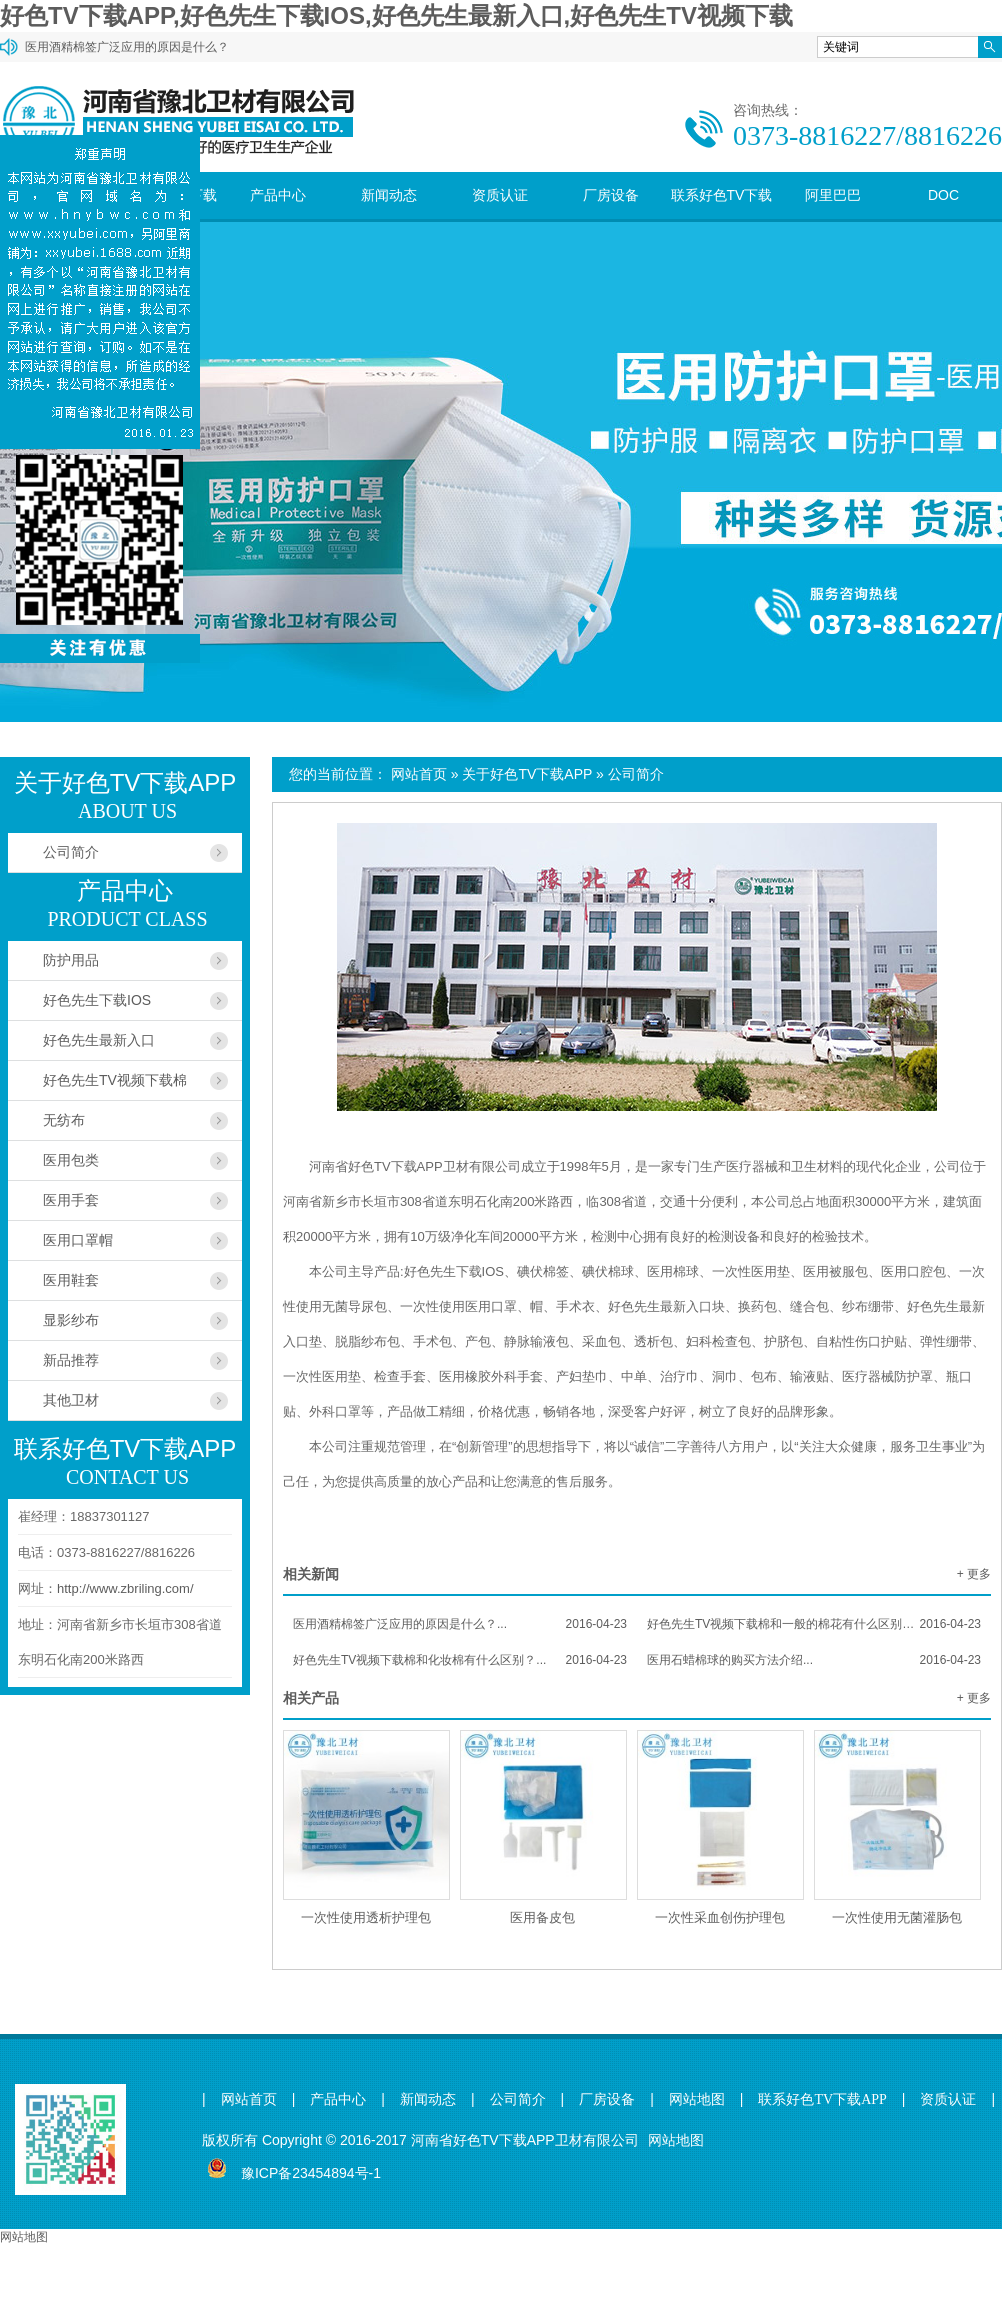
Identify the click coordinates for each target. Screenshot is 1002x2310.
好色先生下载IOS (97, 1000)
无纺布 (64, 1120)
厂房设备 (611, 195)
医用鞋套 (71, 1280)
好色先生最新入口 (99, 1040)
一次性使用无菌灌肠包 (897, 1917)
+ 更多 (974, 1574)
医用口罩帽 (78, 1240)
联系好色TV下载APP (722, 218)
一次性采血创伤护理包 (720, 1917)
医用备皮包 (542, 1917)
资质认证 (500, 195)
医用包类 (71, 1160)
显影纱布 (71, 1320)
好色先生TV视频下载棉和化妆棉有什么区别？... (460, 1660)
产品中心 (278, 195)
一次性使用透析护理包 (366, 1917)
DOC (943, 195)
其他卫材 (71, 1400)
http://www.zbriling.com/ (125, 1588)
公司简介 (636, 774)
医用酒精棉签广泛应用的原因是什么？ (127, 47)
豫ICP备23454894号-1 (311, 2173)
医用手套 (71, 1200)
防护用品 (71, 960)
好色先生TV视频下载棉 (115, 1080)
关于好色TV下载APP (527, 774)
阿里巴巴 (833, 195)
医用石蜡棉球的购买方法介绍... (814, 1660)
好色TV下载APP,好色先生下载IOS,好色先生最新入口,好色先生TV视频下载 (396, 15)
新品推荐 (71, 1360)
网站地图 (697, 2099)
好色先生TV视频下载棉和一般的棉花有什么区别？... (814, 1624)
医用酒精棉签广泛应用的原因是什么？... (460, 1624)
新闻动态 (389, 195)
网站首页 (419, 774)
